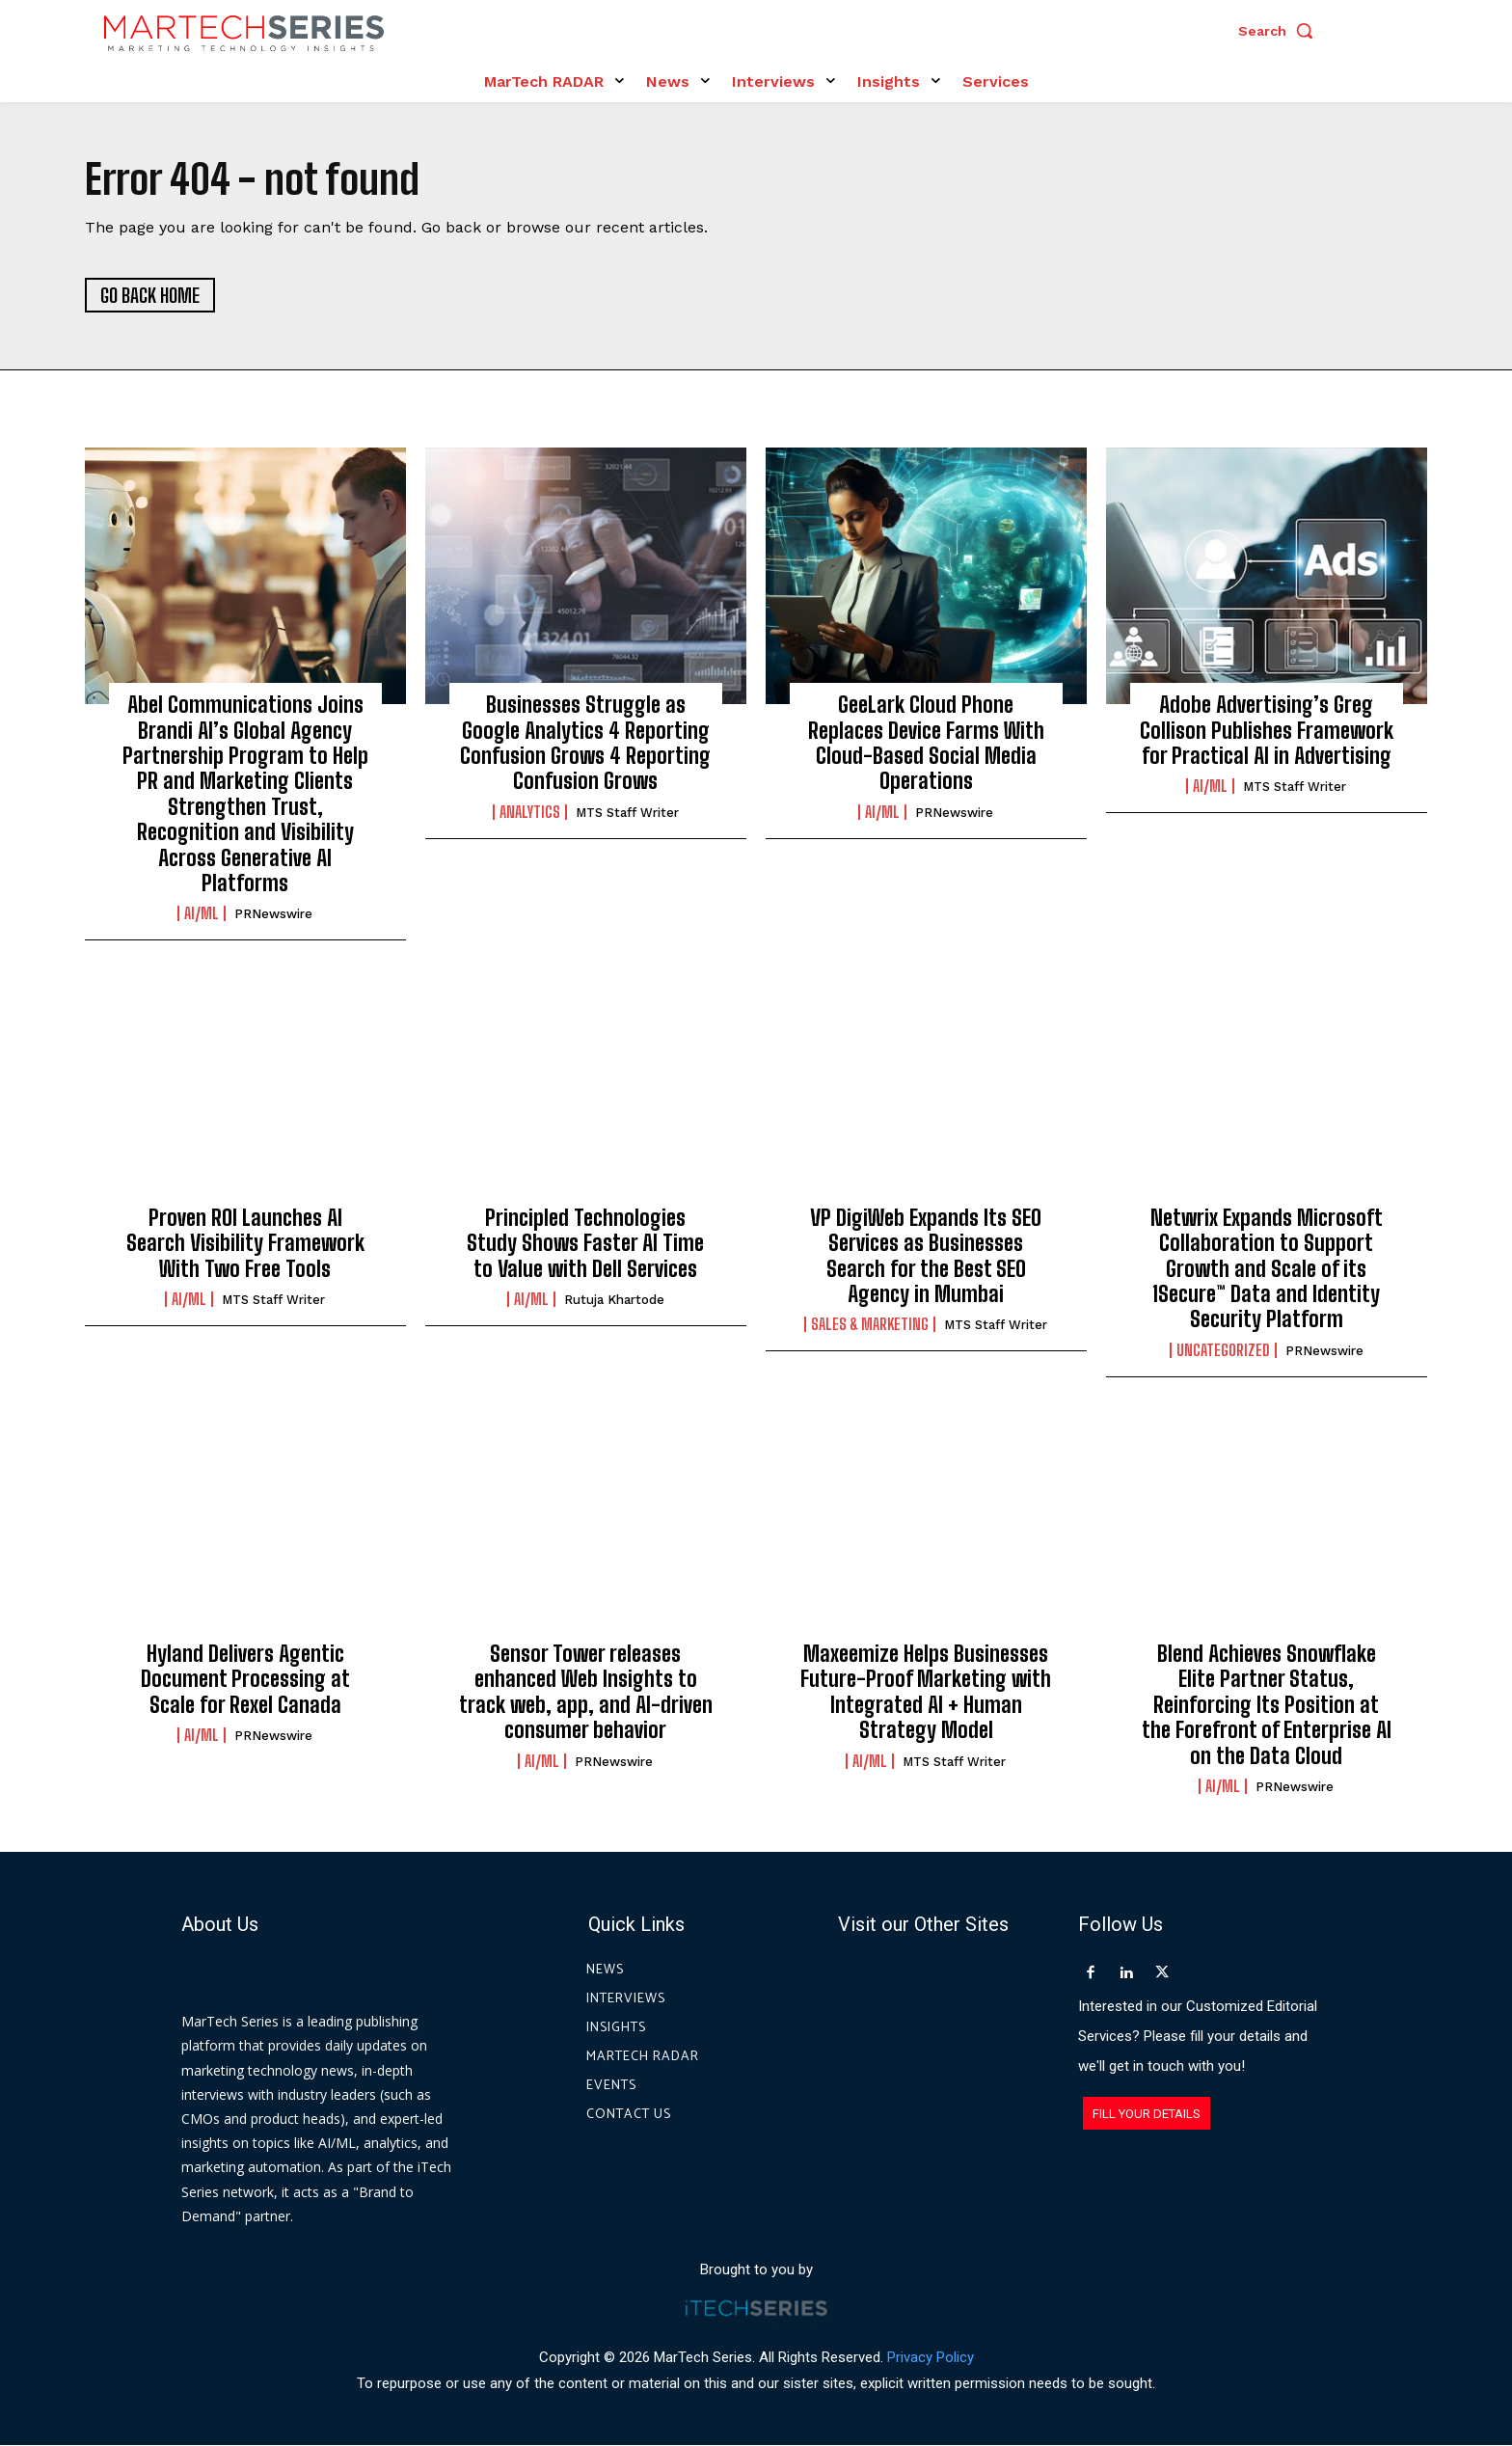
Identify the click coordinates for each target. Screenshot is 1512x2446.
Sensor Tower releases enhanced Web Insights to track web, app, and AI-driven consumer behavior (586, 1692)
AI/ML (201, 914)
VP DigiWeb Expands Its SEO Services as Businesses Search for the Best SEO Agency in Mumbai (925, 1256)
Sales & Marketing (870, 1324)
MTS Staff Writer (627, 812)
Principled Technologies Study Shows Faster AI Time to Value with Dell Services (585, 1243)
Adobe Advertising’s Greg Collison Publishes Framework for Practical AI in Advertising (1266, 730)
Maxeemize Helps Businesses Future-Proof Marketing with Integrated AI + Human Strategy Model (925, 1692)
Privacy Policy (930, 2357)
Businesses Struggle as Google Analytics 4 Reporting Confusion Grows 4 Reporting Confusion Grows (585, 743)
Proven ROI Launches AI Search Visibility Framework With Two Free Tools (245, 1243)
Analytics (530, 812)
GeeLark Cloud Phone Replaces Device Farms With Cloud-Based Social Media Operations (926, 743)
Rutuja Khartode (614, 1299)
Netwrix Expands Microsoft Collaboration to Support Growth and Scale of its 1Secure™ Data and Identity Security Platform (1266, 1269)
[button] (1280, 31)
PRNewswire (273, 915)
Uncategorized (1223, 1350)
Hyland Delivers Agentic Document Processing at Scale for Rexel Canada (245, 1679)
